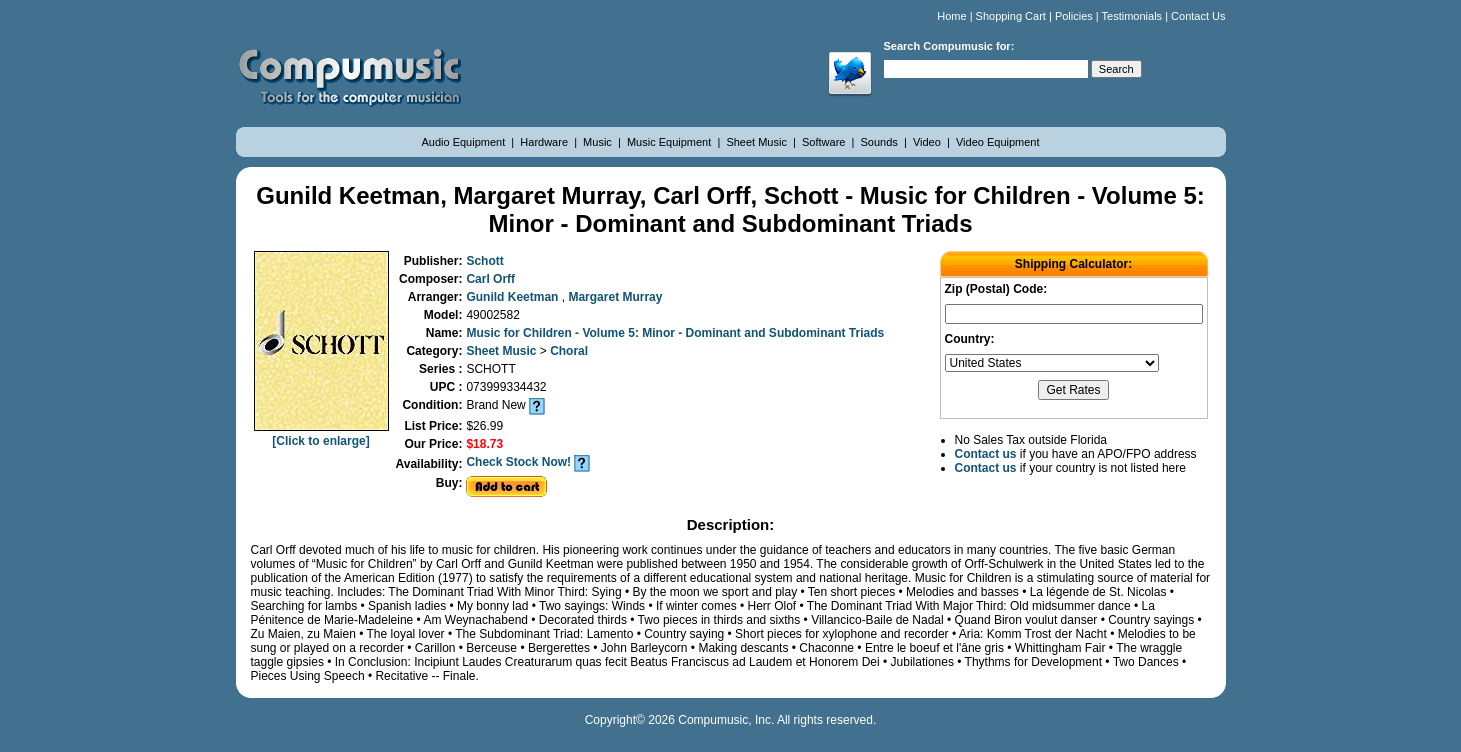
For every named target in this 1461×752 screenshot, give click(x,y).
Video (928, 142)
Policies (1074, 16)
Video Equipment (998, 142)
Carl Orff (490, 279)
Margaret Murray (615, 297)
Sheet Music (758, 142)
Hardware (545, 142)
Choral (569, 351)
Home (951, 16)
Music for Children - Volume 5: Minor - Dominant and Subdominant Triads (675, 333)
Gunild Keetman (513, 297)
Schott (484, 261)
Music (599, 142)
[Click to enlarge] (321, 434)
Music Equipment (670, 142)
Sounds (881, 142)
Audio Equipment (464, 142)
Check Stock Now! (518, 462)
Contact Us (1198, 16)
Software (825, 142)
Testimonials (1132, 16)
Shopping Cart (1011, 16)
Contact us (986, 454)
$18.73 (484, 444)
